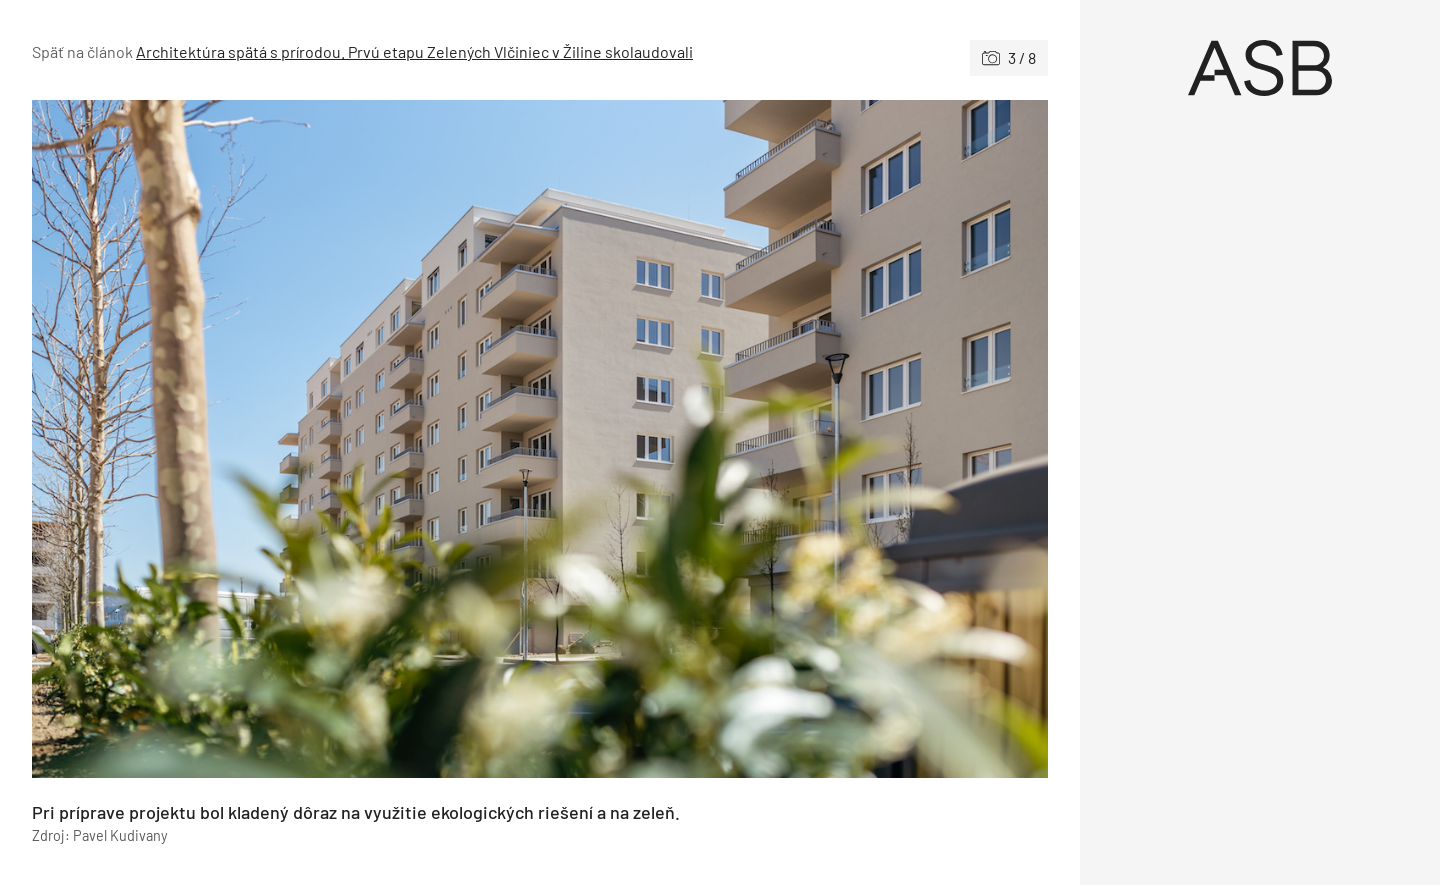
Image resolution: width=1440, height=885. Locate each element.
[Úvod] (1260, 68)
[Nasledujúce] (794, 439)
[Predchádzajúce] (286, 439)
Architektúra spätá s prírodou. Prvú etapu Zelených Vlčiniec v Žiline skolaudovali (414, 51)
